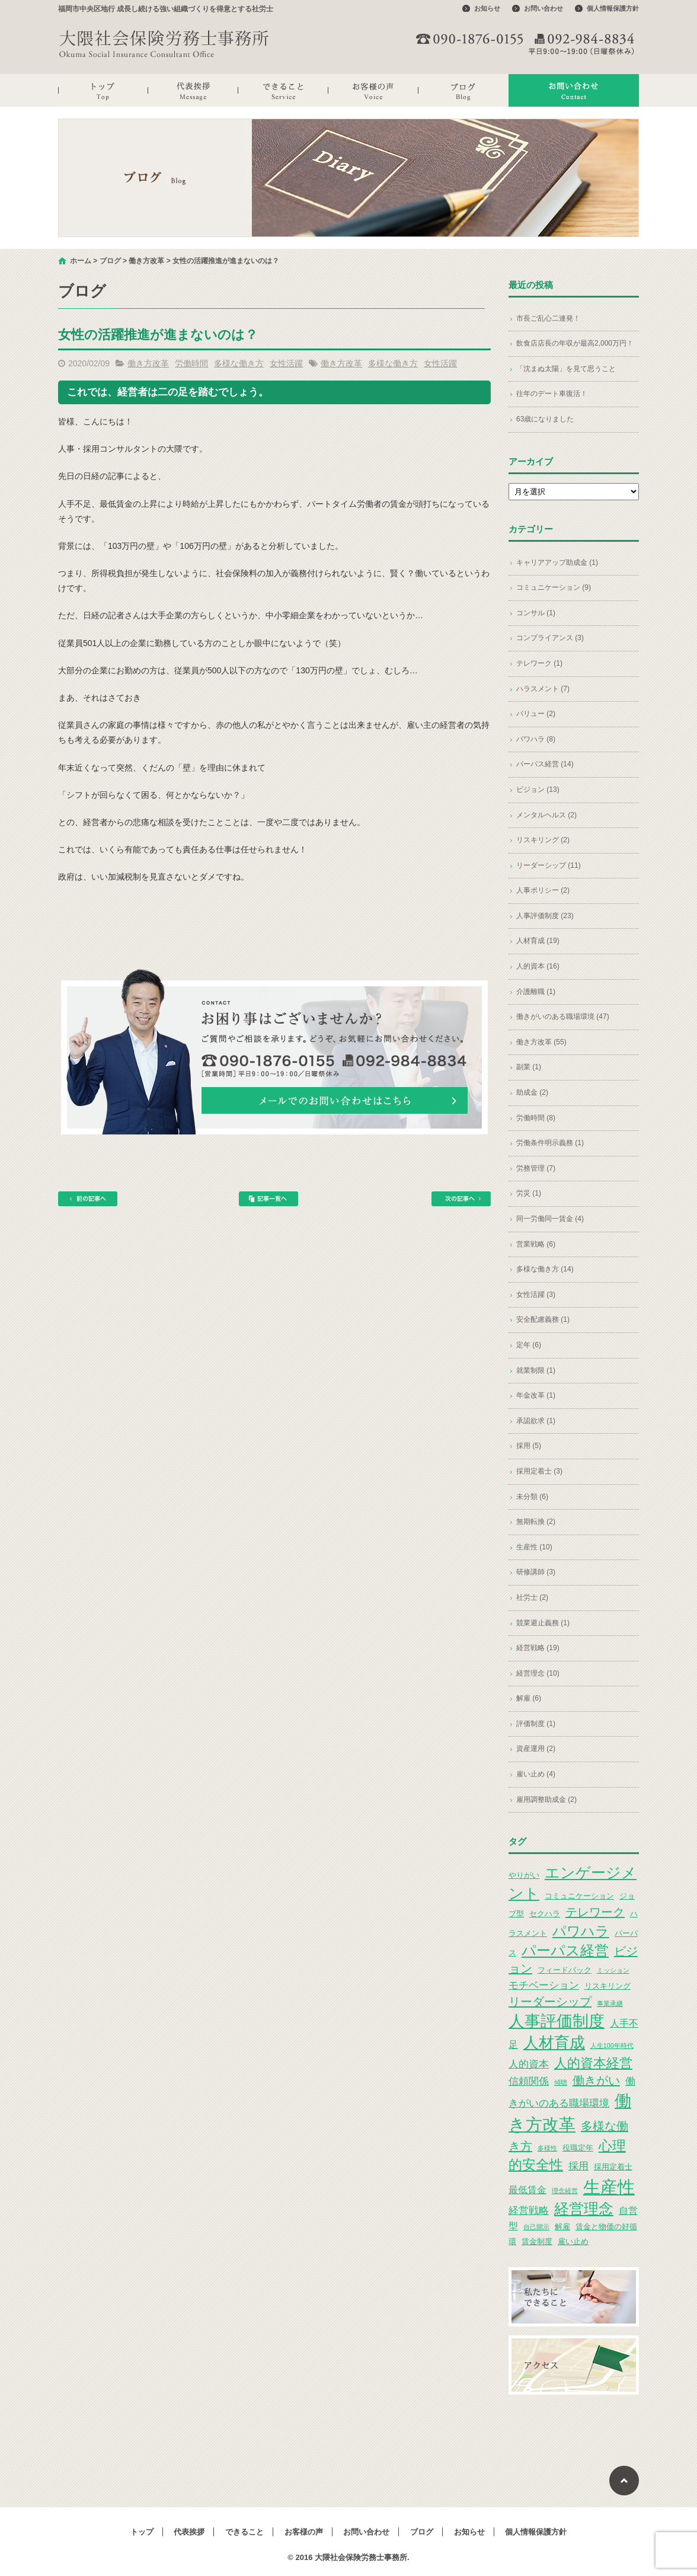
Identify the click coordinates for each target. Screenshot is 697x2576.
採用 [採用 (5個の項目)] (578, 2166)
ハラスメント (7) (543, 689)
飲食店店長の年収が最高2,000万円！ (575, 343)
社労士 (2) (532, 1597)
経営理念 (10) (537, 1673)
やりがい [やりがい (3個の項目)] (524, 1875)
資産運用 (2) (535, 1748)
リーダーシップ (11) (548, 865)
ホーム (80, 261)
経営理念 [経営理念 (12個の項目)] (583, 2209)
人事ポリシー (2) (543, 890)
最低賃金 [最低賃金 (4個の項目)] (527, 2190)
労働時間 (191, 363)
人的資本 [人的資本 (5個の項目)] (529, 2064)
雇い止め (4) (535, 1774)
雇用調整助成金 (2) (546, 1799)
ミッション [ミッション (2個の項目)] (613, 1970)
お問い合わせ (543, 8)
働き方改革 (146, 261)
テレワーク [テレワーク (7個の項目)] (595, 1912)
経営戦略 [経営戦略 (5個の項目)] (529, 2210)
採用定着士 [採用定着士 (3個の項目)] (613, 2166)
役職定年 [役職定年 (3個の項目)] (577, 2147)
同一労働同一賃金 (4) (550, 1219)
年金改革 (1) (535, 1395)
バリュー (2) (535, 713)
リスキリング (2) (543, 840)
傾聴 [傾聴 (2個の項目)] (560, 2082)
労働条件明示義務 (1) (550, 1143)
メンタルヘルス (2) (546, 815)
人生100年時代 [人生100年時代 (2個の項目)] (612, 2045)
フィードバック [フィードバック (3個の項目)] (565, 1969)
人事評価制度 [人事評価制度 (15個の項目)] (557, 2021)
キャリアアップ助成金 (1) (557, 562)
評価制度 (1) (535, 1724)
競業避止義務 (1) (543, 1623)
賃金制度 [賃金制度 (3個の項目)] (537, 2241)
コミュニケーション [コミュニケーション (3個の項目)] (579, 1895)
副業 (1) (528, 1067)
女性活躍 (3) (535, 1294)
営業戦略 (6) (535, 1244)
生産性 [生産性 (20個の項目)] (609, 2187)
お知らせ (487, 8)
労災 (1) (528, 1193)
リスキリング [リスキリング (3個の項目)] (607, 1985)
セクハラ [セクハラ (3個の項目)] (544, 1913)
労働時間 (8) (535, 1118)
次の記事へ (461, 1198)
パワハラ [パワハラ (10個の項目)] (580, 1931)
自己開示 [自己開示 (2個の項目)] (536, 2226)
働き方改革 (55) (541, 1042)
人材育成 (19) (537, 941)
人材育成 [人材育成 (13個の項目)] (554, 2042)
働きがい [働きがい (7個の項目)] (596, 2080)
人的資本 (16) (537, 966)
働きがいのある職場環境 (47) (562, 1016)
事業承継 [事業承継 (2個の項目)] (610, 2003)
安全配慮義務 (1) (543, 1319)
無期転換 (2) (535, 1521)
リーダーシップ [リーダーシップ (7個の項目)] (550, 2001)
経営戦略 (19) (537, 1648)
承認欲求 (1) (535, 1421)
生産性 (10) (534, 1547)
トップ (103, 90)
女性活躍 (286, 363)
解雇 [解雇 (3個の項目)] (562, 2226)
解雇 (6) (528, 1698)
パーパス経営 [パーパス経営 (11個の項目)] (565, 1950)
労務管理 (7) (535, 1168)
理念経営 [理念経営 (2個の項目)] (565, 2190)
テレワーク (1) (539, 663)
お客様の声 (373, 90)
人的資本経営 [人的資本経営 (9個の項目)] (593, 2063)
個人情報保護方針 (613, 8)
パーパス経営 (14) (545, 764)
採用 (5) (528, 1446)
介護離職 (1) (535, 991)
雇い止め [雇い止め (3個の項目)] (573, 2241)
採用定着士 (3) (539, 1471)
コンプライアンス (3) (550, 638)
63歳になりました (545, 419)
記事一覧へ (268, 1198)
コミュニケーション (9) (553, 587)
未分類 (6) (532, 1496)
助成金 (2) (532, 1092)
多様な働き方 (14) (545, 1269)
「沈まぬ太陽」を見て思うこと (566, 369)
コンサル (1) (535, 613)
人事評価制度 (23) (545, 916)
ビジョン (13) (537, 789)
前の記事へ (87, 1198)
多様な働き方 (239, 363)
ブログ (463, 90)
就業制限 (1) (535, 1370)
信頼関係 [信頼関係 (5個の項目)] (529, 2081)
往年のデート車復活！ (551, 393)
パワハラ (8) (535, 739)
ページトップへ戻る (624, 2480)
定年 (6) (528, 1345)
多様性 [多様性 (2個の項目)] (547, 2148)
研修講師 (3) (535, 1572)
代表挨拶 (193, 90)
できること (283, 90)
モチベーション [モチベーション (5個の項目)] (544, 1985)
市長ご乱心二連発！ (548, 318)
